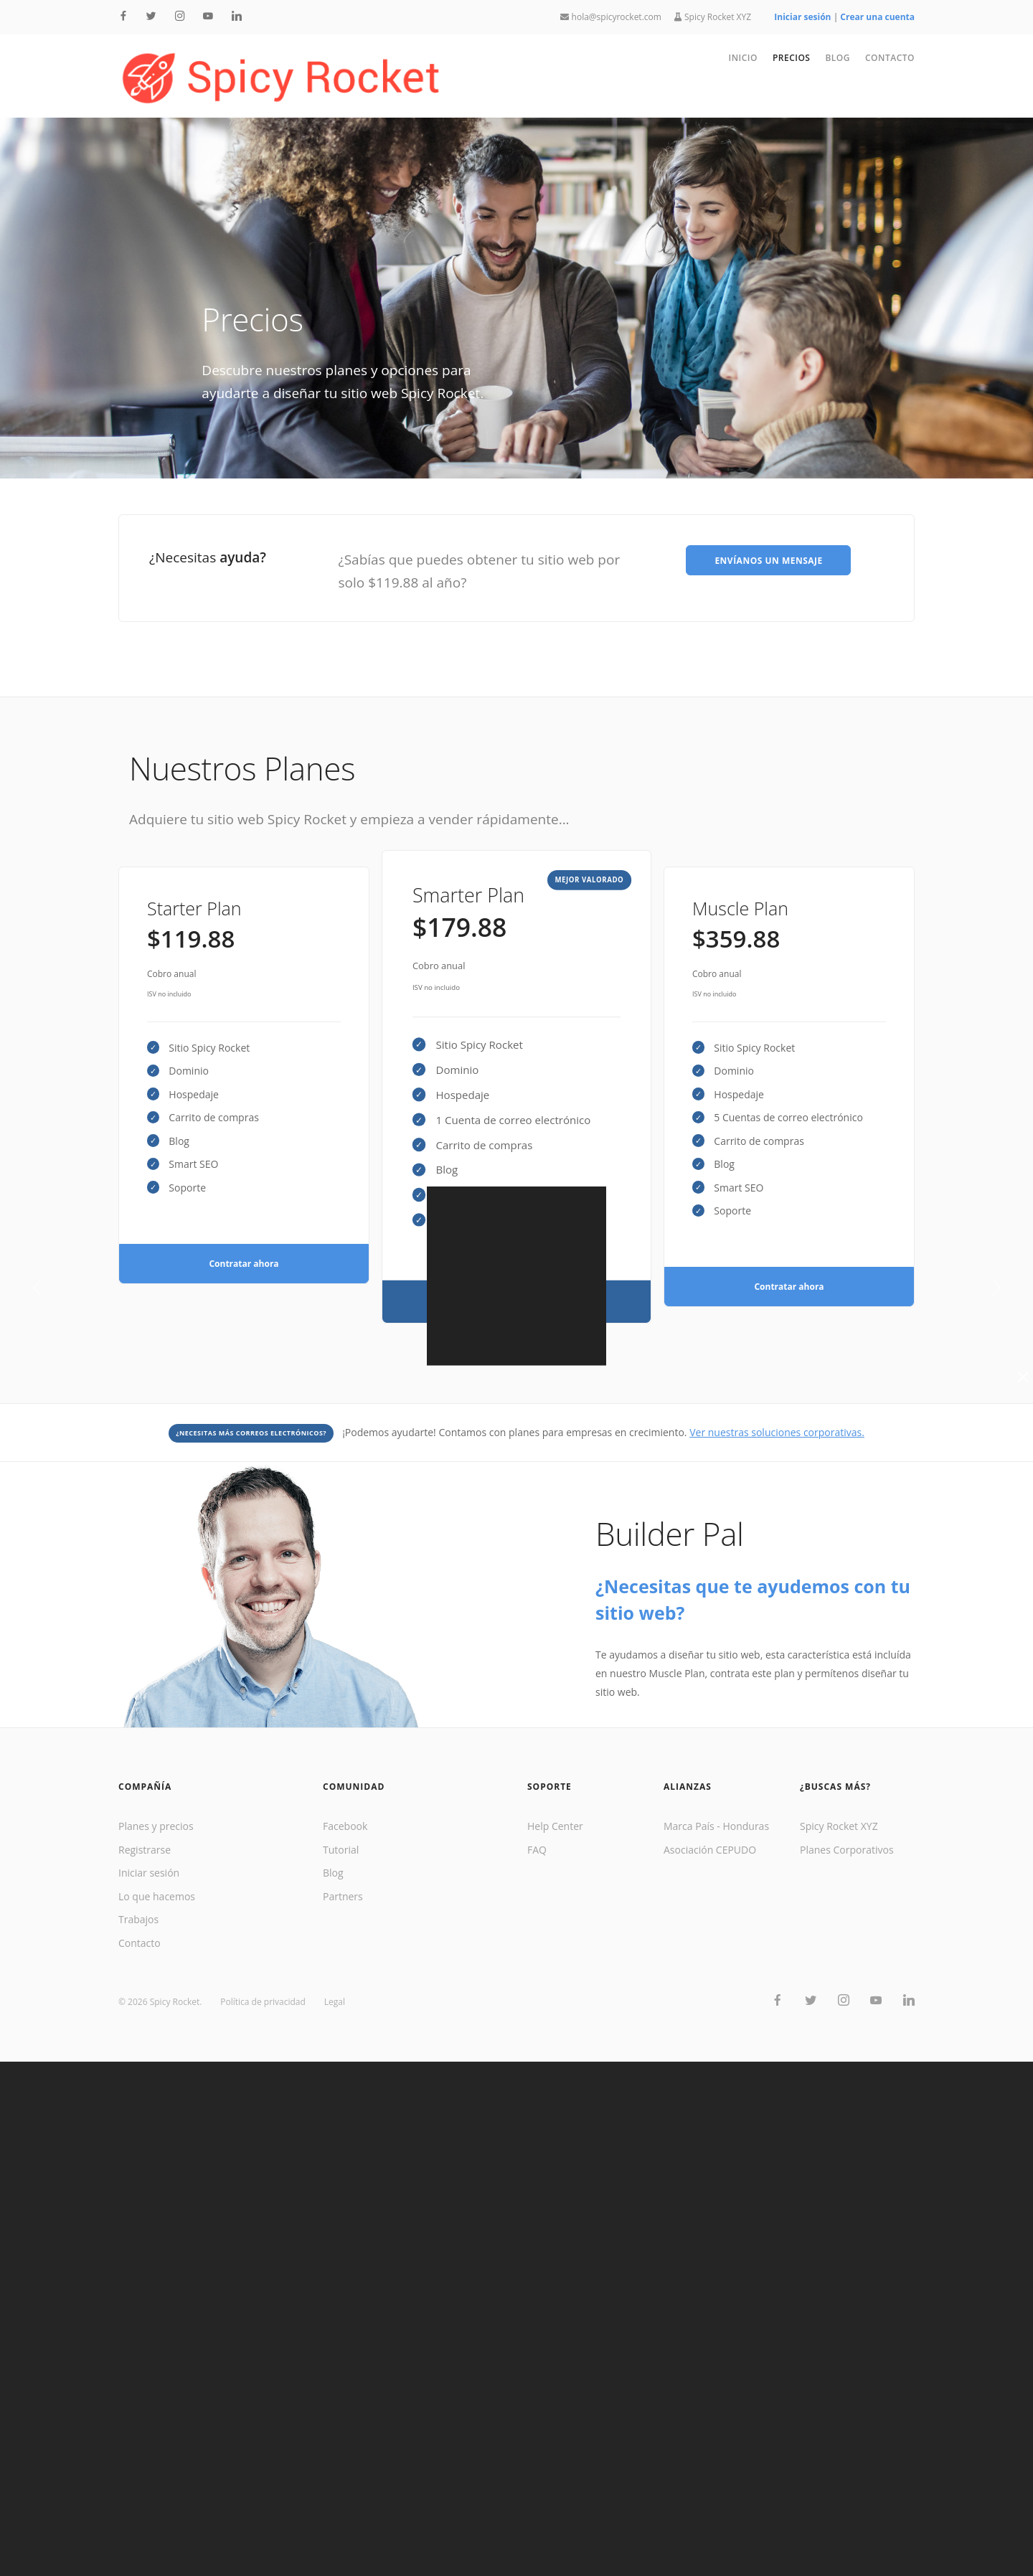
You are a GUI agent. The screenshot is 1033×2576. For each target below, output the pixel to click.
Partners (343, 1896)
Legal (334, 2002)
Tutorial (341, 1849)
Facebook (345, 1826)
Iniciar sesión (148, 1872)
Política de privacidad (263, 2002)
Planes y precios (156, 1826)
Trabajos (138, 1919)
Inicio (743, 58)
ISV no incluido (169, 994)
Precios (792, 58)
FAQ (537, 1849)
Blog (837, 58)
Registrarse (144, 1849)
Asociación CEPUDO (710, 1849)
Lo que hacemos (156, 1896)
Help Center (555, 1826)
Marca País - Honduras (716, 1826)
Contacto (890, 58)
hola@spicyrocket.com (610, 17)
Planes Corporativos (847, 1849)
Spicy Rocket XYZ (712, 17)
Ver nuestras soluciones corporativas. (776, 1432)
